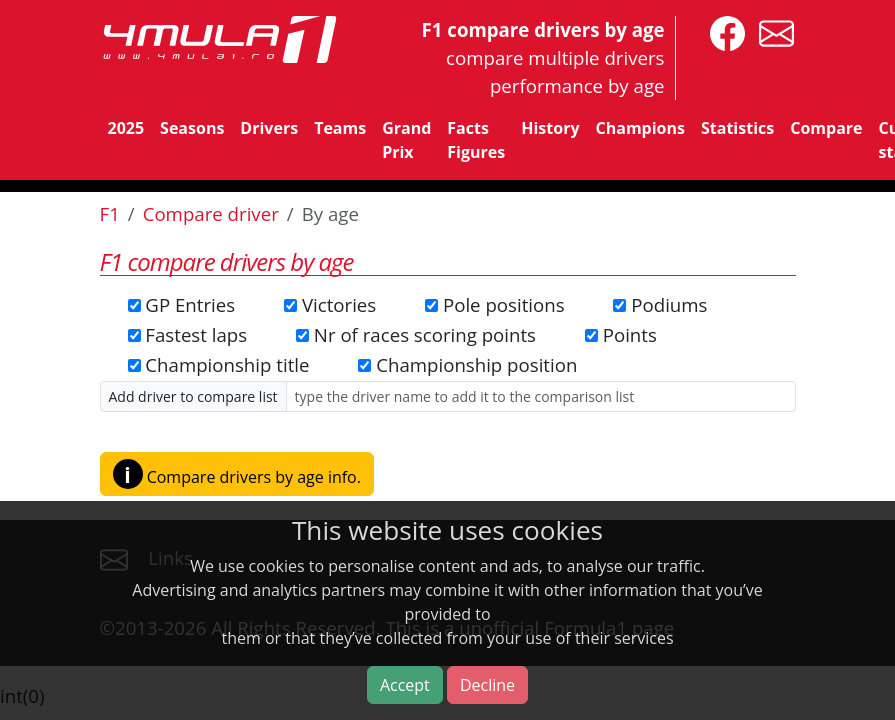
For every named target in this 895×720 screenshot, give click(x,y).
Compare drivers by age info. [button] (237, 474)
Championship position (476, 364)
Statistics (737, 128)
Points (630, 334)
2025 (126, 128)
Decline (487, 685)
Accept (405, 685)
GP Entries (190, 304)
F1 (110, 213)
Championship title (227, 364)
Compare (826, 128)
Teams (340, 128)
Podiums (669, 304)
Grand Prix (406, 140)
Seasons (192, 128)
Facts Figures (476, 140)
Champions (640, 128)
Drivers (269, 128)
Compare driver (211, 213)
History (550, 128)
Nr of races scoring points (425, 334)
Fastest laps (196, 334)
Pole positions (504, 304)
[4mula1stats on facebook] (722, 31)
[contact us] (771, 31)
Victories (339, 304)
